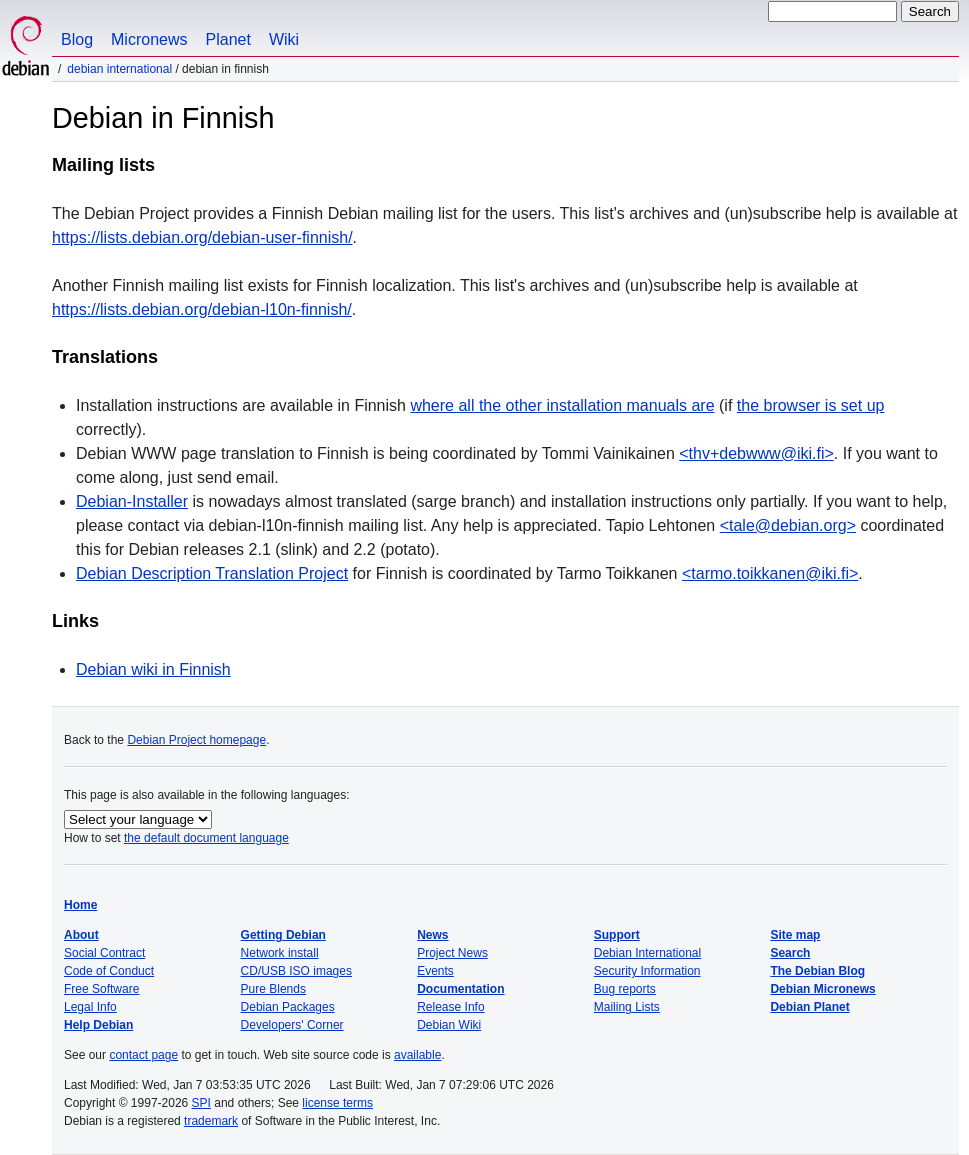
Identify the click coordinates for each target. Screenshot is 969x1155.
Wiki (284, 39)
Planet (228, 39)
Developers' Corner (292, 1025)
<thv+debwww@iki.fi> (756, 453)
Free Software (101, 989)
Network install (280, 953)
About (81, 935)
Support (617, 935)
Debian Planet (809, 1007)
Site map (795, 935)
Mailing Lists (627, 1007)
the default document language (206, 838)
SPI (201, 1103)
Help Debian (98, 1025)
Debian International (119, 69)
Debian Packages (288, 1007)
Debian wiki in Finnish (153, 669)
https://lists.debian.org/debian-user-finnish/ (202, 237)
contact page (143, 1055)
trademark (211, 1121)
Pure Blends (273, 989)
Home (80, 905)
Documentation (460, 989)
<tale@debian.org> (788, 525)
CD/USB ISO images (296, 971)
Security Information (647, 971)
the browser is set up (811, 405)
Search (790, 953)
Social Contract (104, 953)
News (432, 935)
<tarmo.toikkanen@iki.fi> (770, 573)
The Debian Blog (817, 971)
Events (435, 971)
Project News (452, 953)
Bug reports (625, 989)
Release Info (450, 1007)
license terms (337, 1103)
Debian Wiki (449, 1025)
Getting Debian (283, 935)
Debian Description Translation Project (212, 573)
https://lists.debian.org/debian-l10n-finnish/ (202, 309)
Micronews (149, 39)
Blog (77, 39)
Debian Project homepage (196, 740)
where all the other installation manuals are (562, 405)
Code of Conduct (109, 971)
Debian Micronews (822, 989)
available (417, 1055)
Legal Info (90, 1007)
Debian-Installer (132, 501)
